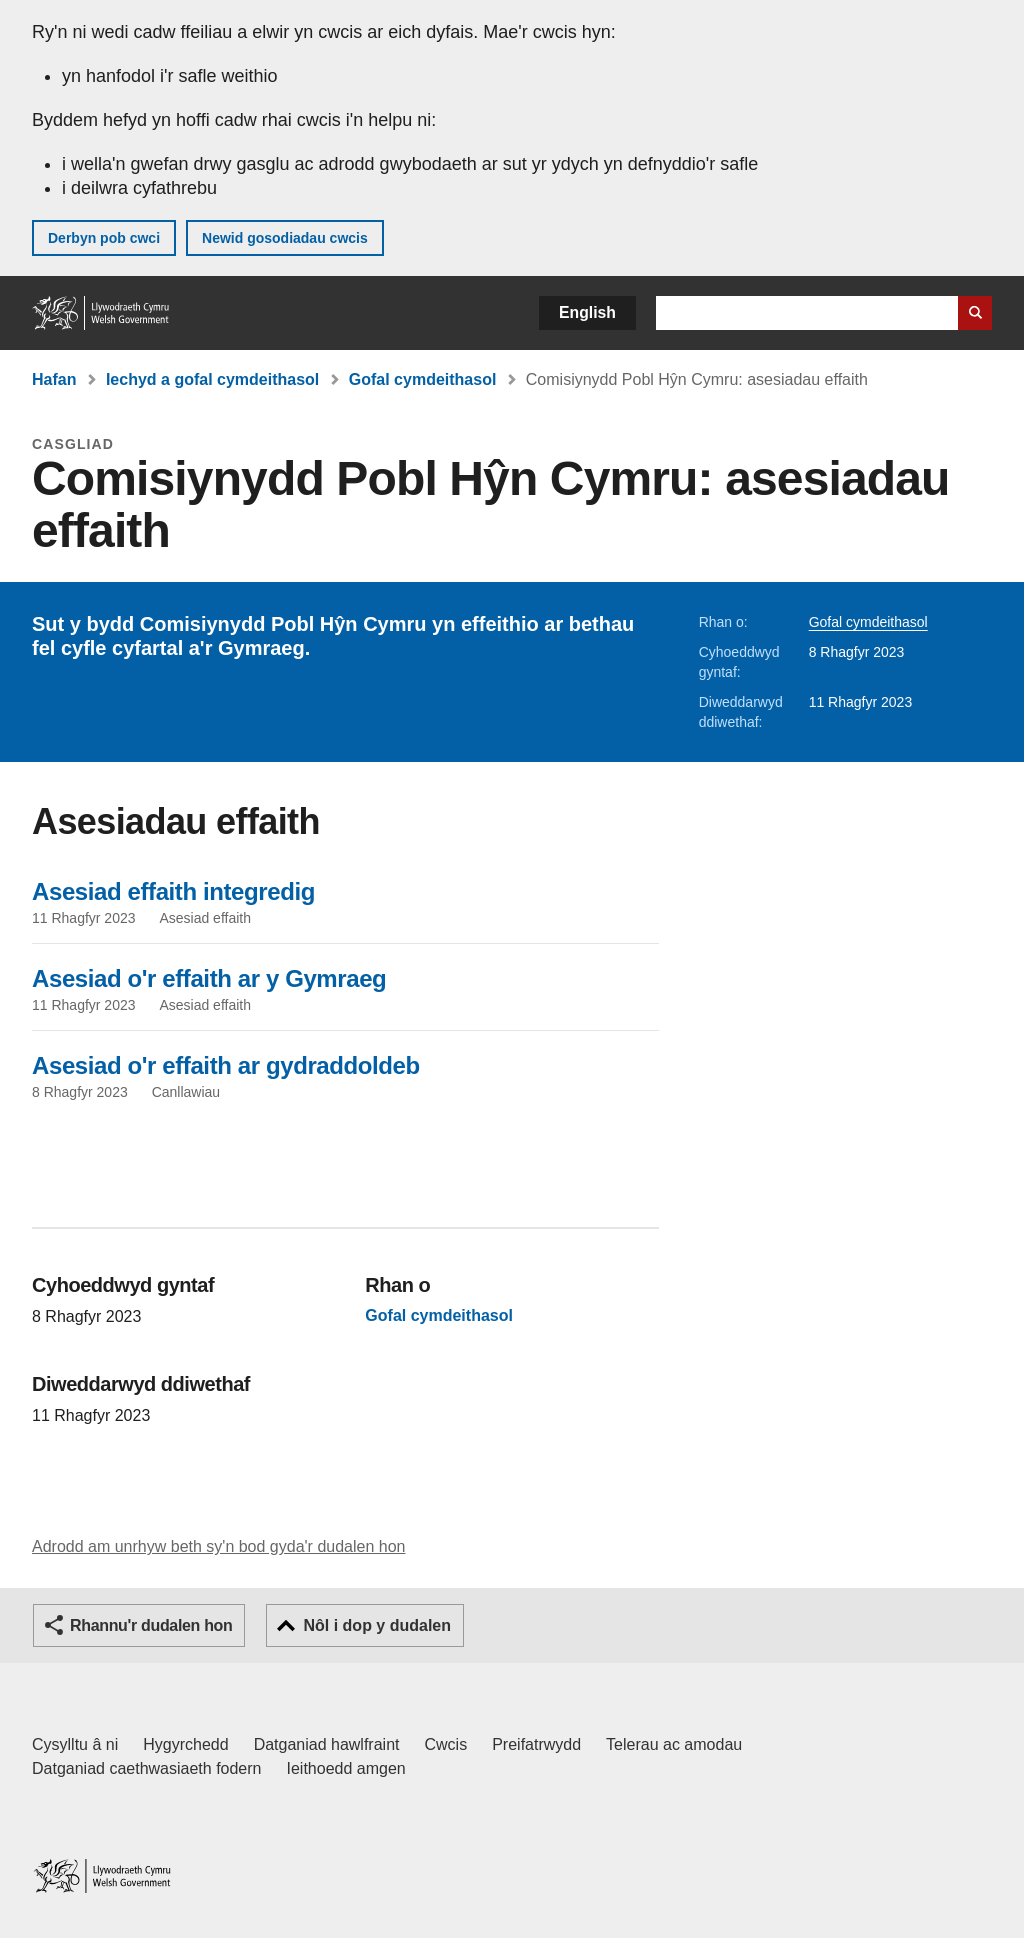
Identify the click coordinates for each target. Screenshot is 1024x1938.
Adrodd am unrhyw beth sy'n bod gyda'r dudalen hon (218, 1546)
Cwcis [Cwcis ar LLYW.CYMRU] (446, 1744)
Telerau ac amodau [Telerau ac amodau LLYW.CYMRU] (674, 1744)
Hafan (54, 379)
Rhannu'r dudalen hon (151, 1625)
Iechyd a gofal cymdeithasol (212, 379)
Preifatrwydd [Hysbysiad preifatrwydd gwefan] (536, 1744)
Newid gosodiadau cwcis (285, 238)
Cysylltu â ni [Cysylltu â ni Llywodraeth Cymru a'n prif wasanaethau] (75, 1744)
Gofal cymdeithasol (423, 379)
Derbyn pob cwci (104, 238)
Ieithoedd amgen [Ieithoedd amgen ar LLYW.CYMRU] (346, 1768)
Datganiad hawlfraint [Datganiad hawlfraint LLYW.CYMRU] (327, 1744)
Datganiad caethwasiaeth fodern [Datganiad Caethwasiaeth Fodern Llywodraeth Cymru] (147, 1768)
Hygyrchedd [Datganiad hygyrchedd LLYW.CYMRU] (185, 1744)
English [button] (587, 312)
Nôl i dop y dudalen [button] (377, 1625)
